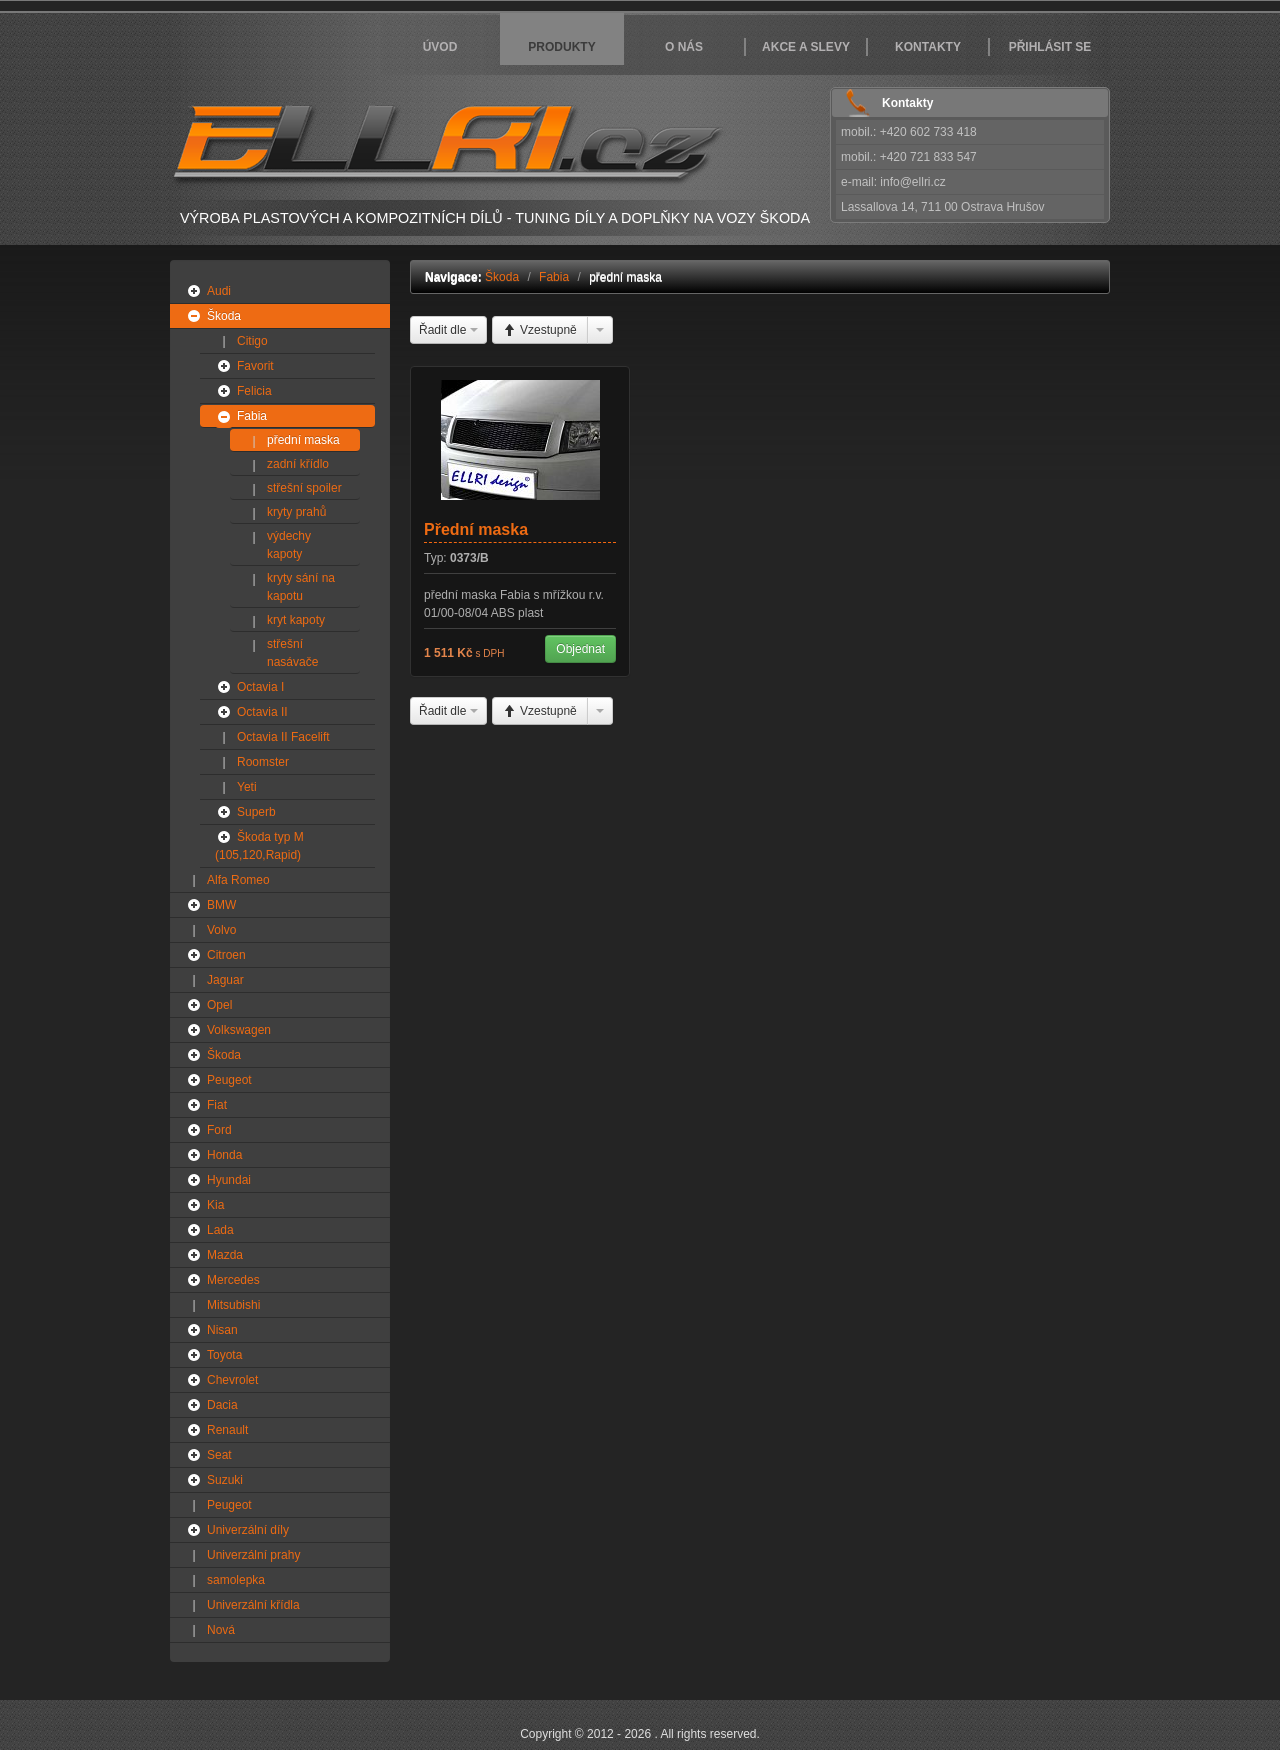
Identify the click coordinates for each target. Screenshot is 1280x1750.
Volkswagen (239, 1030)
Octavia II (262, 712)
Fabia (252, 416)
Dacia (222, 1405)
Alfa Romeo (238, 880)
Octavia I (260, 687)
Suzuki (225, 1480)
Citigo (252, 341)
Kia (215, 1205)
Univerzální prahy (253, 1555)
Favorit (255, 366)
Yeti (247, 787)
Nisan (222, 1330)
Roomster (263, 762)
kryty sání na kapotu (301, 587)
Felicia (254, 391)
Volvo (221, 930)
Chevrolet (232, 1380)
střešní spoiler (304, 488)
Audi (219, 291)
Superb (256, 812)
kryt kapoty (296, 620)
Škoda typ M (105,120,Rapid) (259, 846)
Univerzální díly (248, 1530)
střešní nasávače (292, 653)
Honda (224, 1155)
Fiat (217, 1105)
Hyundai (229, 1180)
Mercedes (233, 1280)
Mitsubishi (233, 1305)
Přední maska (476, 529)
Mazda (225, 1255)
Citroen (226, 955)
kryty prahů (296, 512)
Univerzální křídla (253, 1605)
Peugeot (229, 1080)
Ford (219, 1130)
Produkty (561, 47)
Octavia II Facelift (283, 737)
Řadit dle (448, 330)
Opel (219, 1005)
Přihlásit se (1050, 47)
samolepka (236, 1580)
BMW (221, 905)
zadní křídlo (298, 464)
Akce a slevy (806, 47)
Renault (227, 1430)
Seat (219, 1455)
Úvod (440, 47)
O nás (684, 47)
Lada (220, 1230)
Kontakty (928, 47)
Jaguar (225, 980)
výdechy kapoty (289, 545)
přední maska (303, 440)
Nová (221, 1630)
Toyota (224, 1355)
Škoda (224, 316)
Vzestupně (540, 330)
